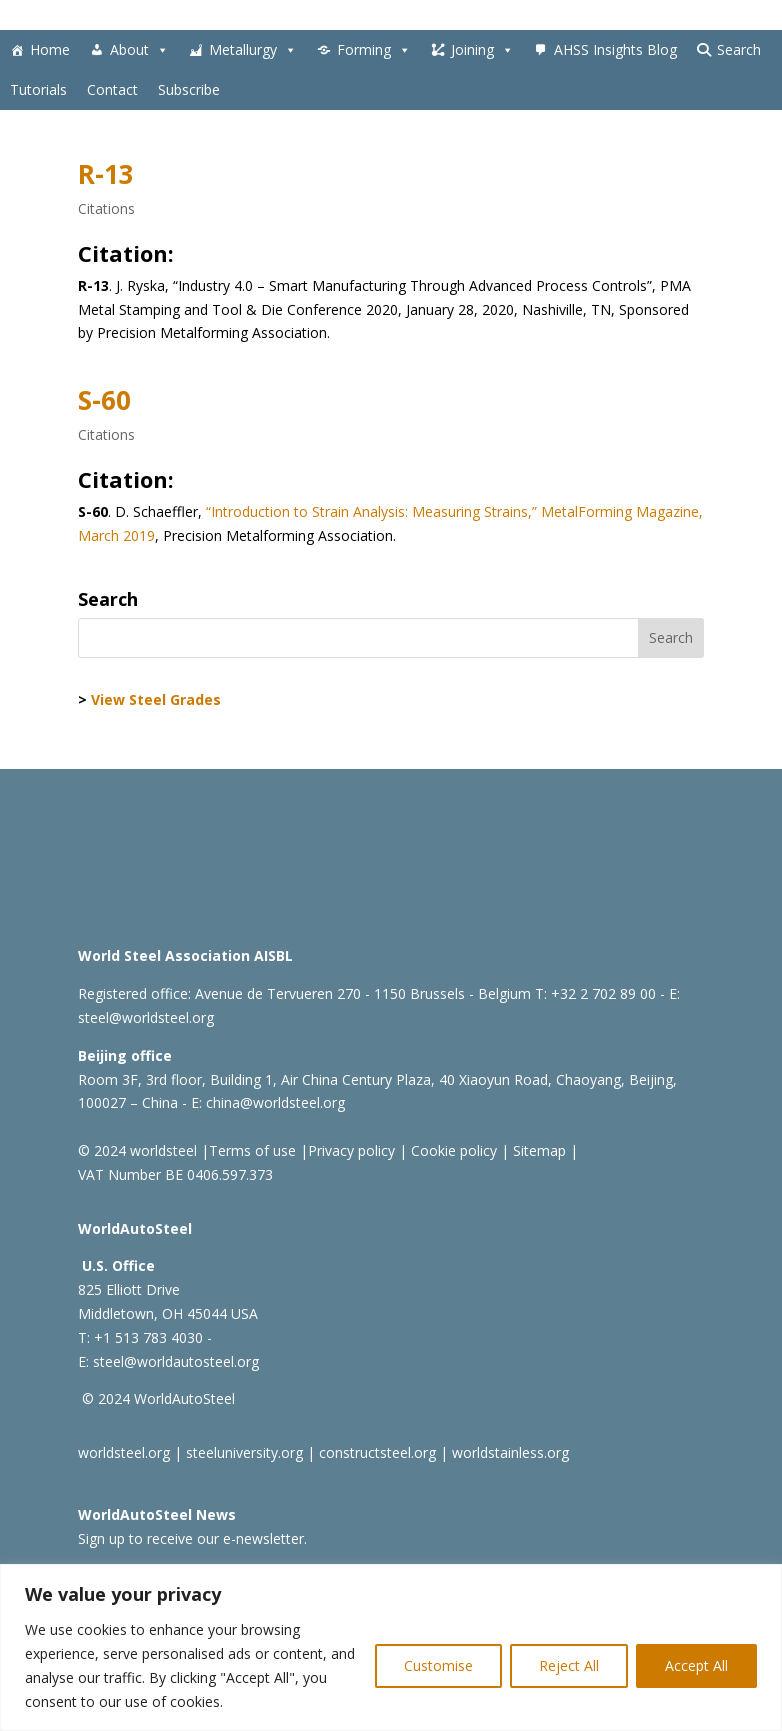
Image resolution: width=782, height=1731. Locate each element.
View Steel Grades (156, 699)
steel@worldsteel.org (146, 1017)
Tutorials (38, 89)
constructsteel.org (377, 1452)
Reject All (569, 1665)
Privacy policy (351, 1150)
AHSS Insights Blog (615, 49)
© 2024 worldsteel (137, 1150)
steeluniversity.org (244, 1452)
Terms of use (252, 1150)
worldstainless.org (510, 1452)
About (139, 50)
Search (739, 49)
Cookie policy (452, 1150)
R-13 (106, 174)
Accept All (696, 1665)
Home (50, 49)
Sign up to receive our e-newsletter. (192, 1538)
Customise (438, 1665)
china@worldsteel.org (275, 1102)
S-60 (104, 400)
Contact (112, 89)
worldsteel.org (124, 1452)
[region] (391, 1647)
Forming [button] (374, 50)
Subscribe (189, 89)
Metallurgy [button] (253, 50)
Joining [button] (482, 50)
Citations (106, 208)
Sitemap (537, 1150)
